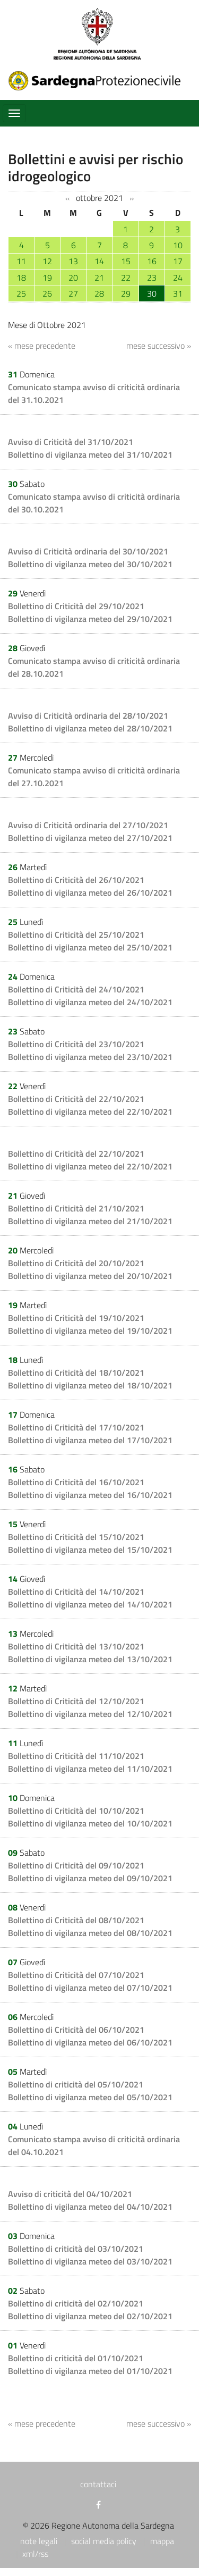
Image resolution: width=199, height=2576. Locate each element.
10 (178, 245)
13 (73, 261)
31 (178, 293)
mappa (162, 2541)
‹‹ (67, 198)
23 (152, 277)
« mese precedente (41, 345)
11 (21, 261)
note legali (38, 2541)
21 (99, 277)
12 (47, 261)
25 (21, 293)
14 (99, 261)
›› (131, 198)
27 (73, 293)
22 (126, 277)
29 (126, 293)
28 (99, 293)
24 (178, 277)
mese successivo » (158, 345)
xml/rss (35, 2553)
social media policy (103, 2541)
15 (126, 261)
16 (152, 261)
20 (73, 277)
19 (47, 277)
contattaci (98, 2484)
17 (178, 261)
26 (47, 293)
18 (21, 277)
